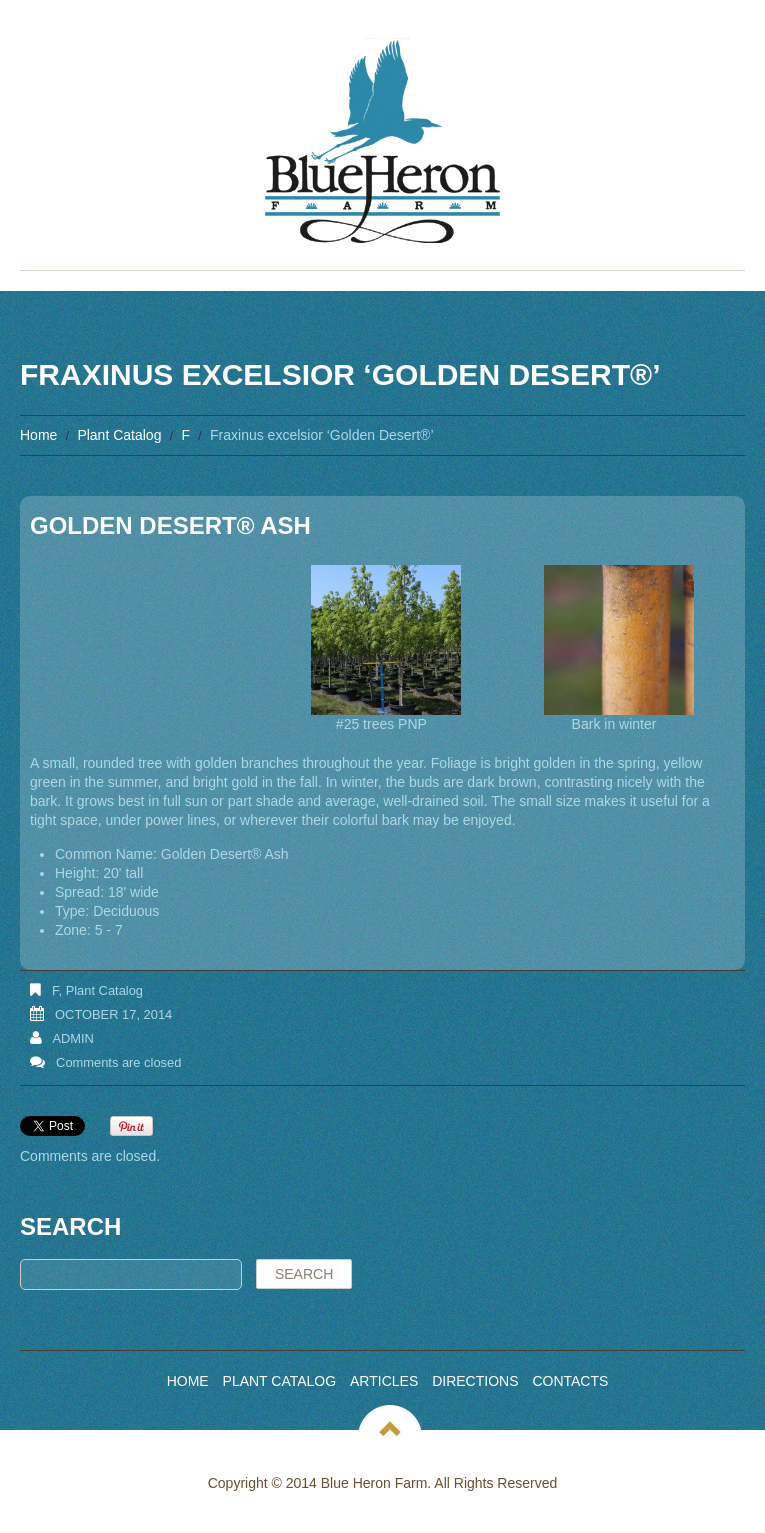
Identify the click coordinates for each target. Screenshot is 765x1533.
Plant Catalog (119, 435)
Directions (475, 1381)
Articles (384, 1381)
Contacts (570, 1381)
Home (38, 435)
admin (73, 1038)
